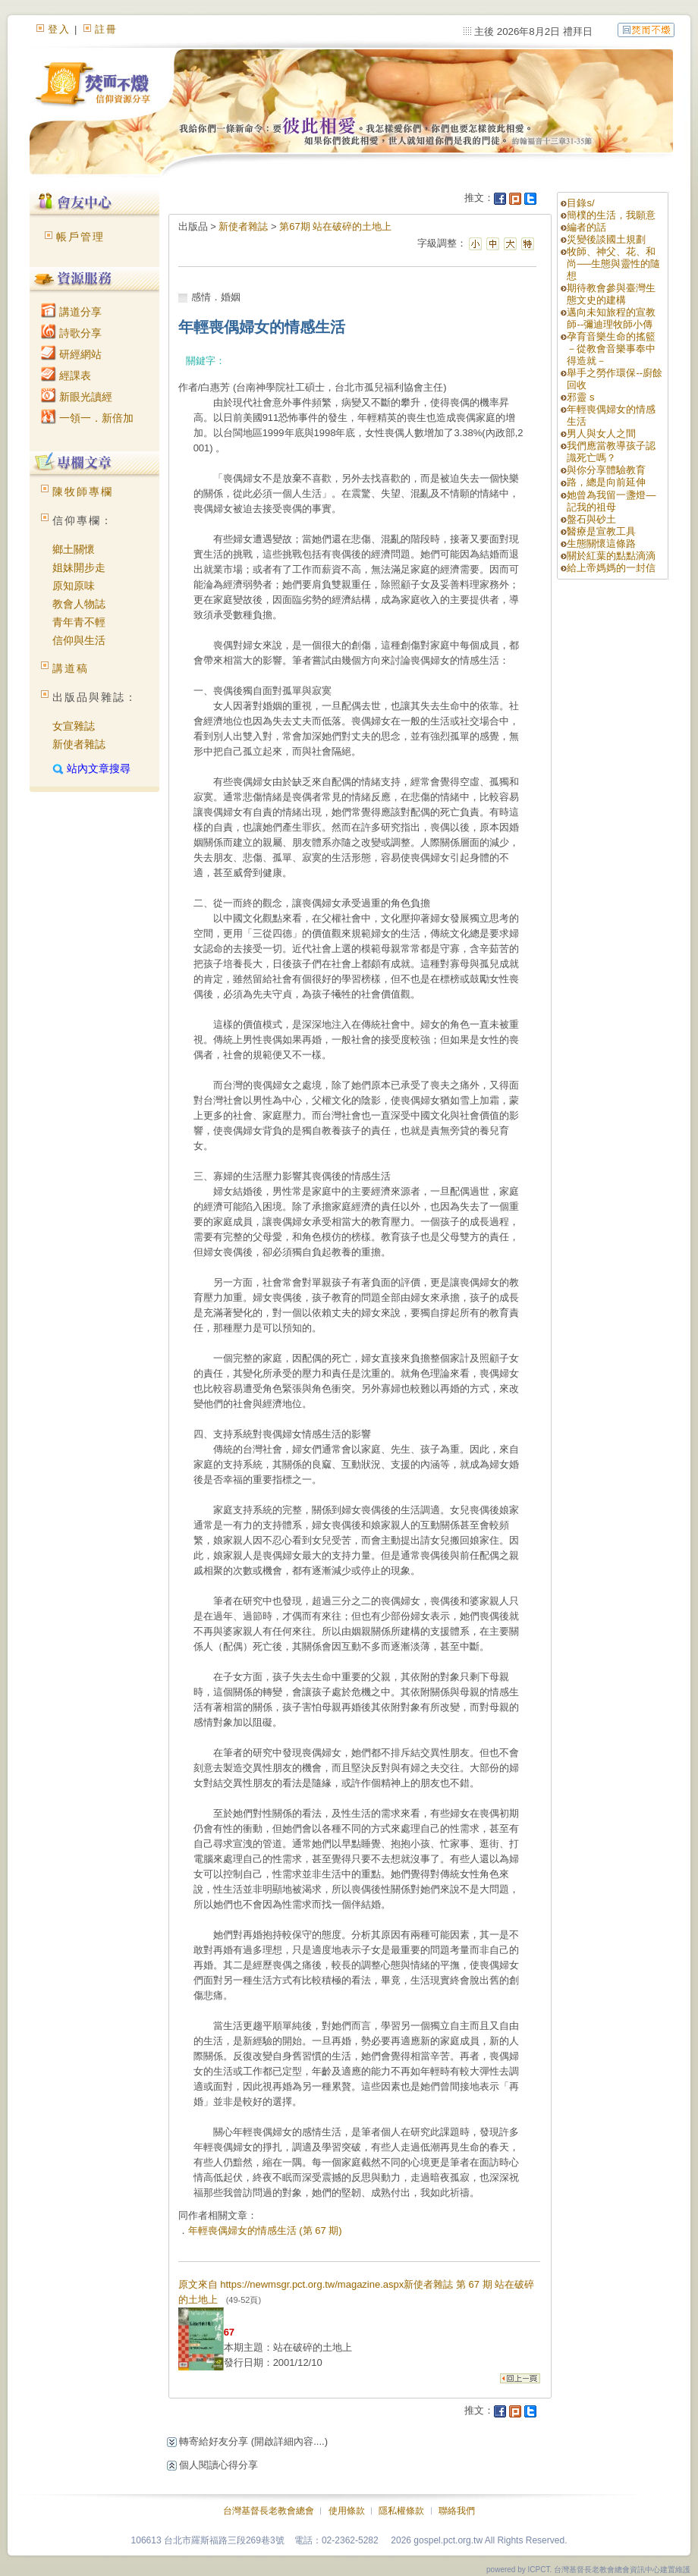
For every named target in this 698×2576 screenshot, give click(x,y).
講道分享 (71, 312)
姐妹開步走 (78, 567)
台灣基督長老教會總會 (268, 2510)
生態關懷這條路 (601, 543)
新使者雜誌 (78, 744)
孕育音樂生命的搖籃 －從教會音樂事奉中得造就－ (611, 348)
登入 (59, 29)
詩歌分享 (71, 333)
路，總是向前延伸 (606, 482)
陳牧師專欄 (82, 491)
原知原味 (73, 586)
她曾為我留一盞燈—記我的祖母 (611, 501)
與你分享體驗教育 (606, 470)
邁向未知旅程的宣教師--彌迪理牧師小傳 (611, 318)
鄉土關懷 (73, 549)
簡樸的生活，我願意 (611, 215)
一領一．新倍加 (87, 418)
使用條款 (347, 2510)
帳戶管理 (80, 237)
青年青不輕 (78, 622)
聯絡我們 (457, 2510)
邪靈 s (580, 397)
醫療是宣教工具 (601, 531)
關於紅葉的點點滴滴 (611, 555)
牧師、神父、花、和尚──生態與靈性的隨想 (613, 263)
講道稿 (70, 668)
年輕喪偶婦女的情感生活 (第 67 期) (265, 2230)
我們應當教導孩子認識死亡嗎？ (611, 451)
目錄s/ (580, 203)
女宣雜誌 (73, 726)
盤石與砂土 (591, 519)
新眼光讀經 (76, 397)
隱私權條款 (401, 2510)
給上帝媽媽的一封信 (611, 567)
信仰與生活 (78, 640)
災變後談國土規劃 (606, 239)
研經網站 (71, 354)
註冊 (106, 29)
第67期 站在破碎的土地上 (335, 226)
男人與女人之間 (601, 433)
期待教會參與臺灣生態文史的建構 (611, 294)
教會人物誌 (78, 604)
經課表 (66, 375)
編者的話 (586, 227)
